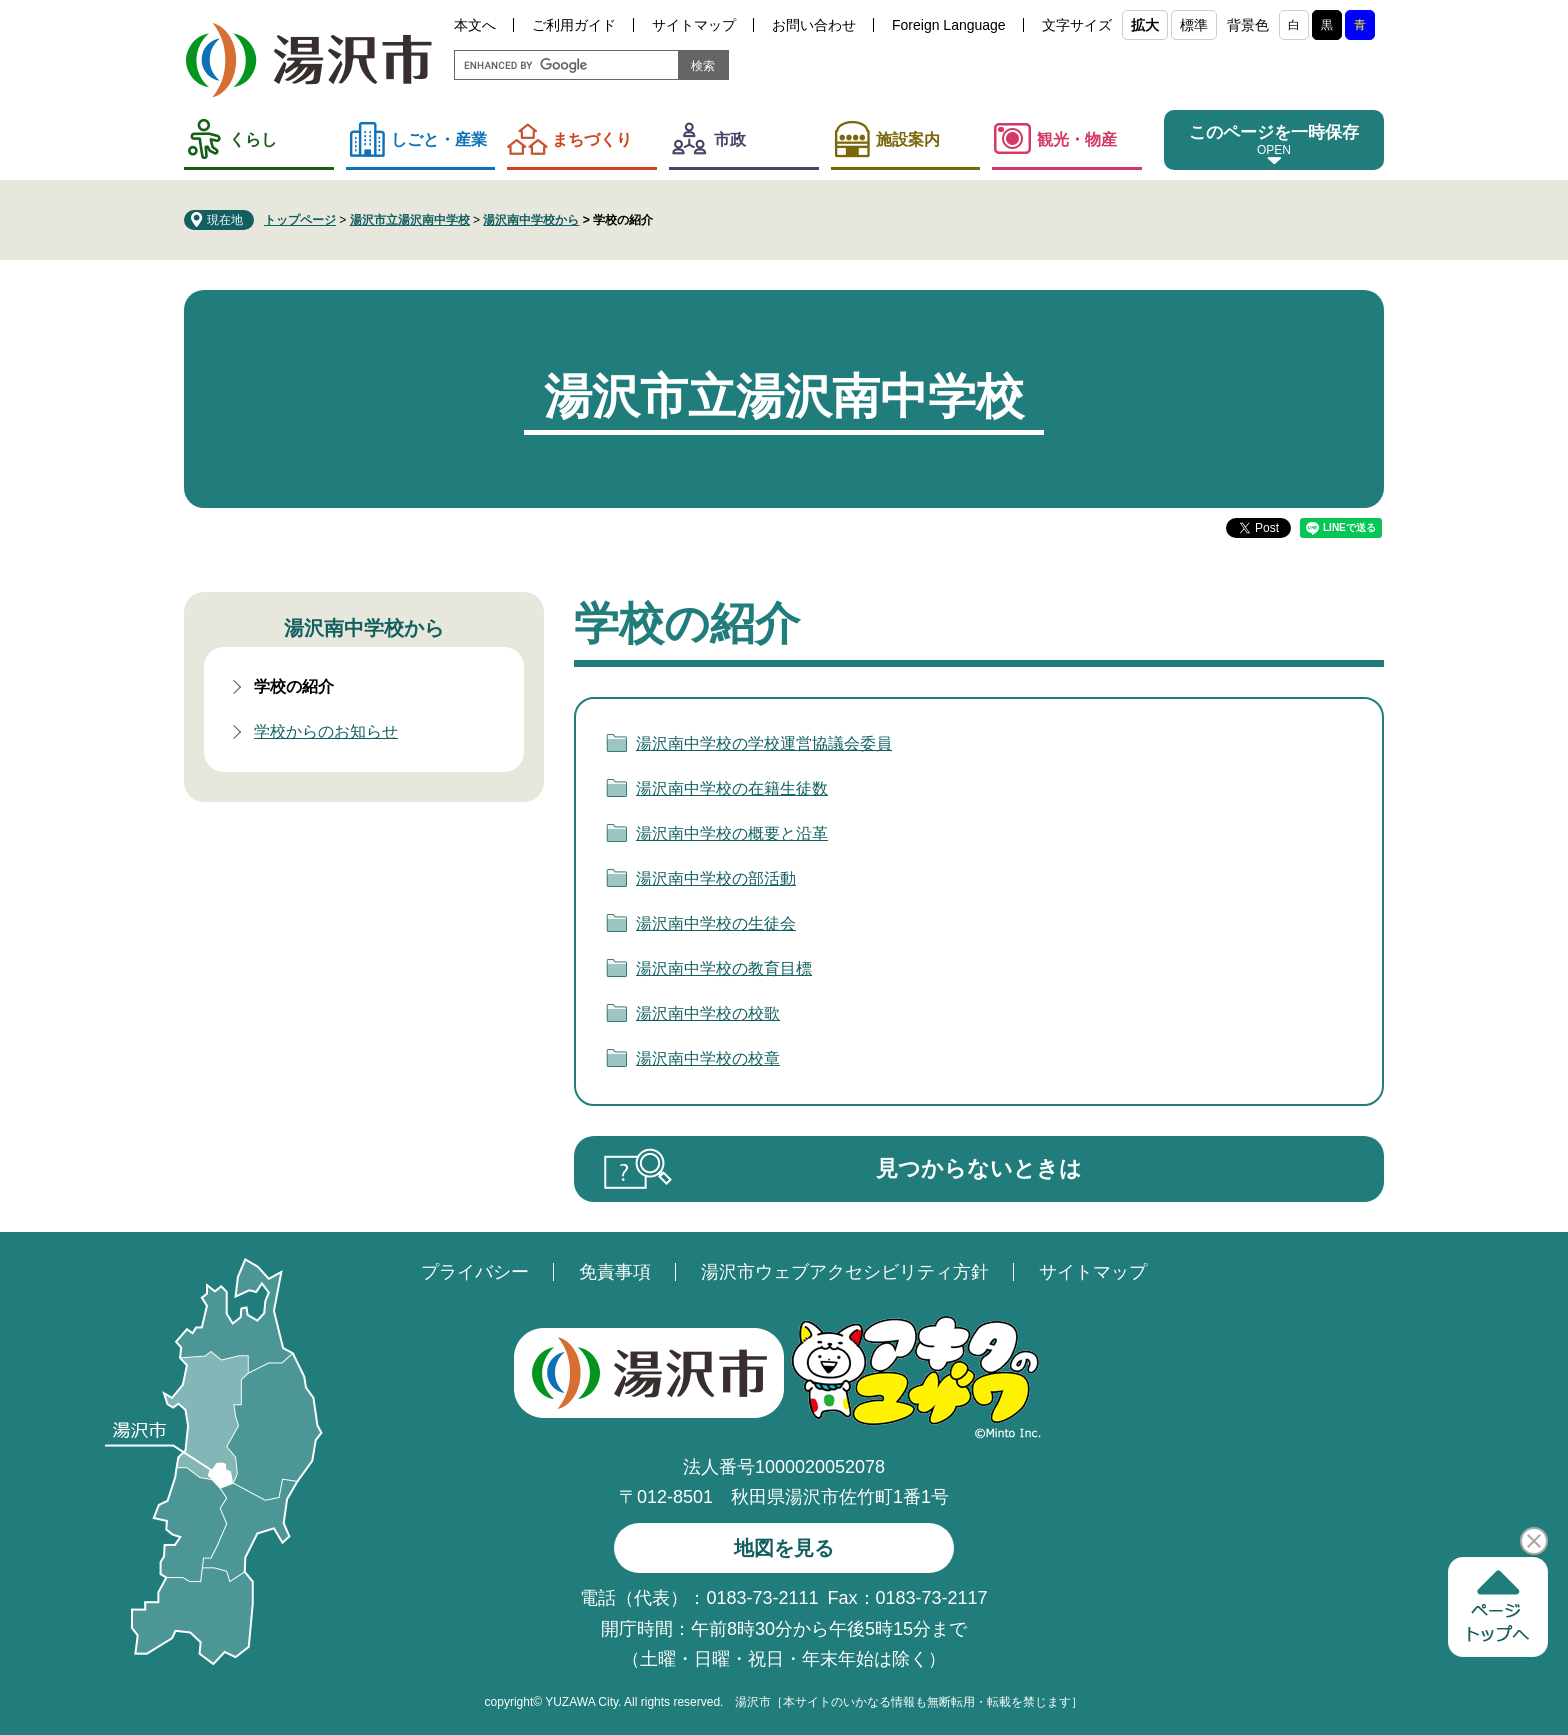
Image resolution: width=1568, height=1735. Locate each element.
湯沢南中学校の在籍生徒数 (732, 788)
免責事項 (615, 1272)
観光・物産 (1077, 139)
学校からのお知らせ (326, 731)
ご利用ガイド (574, 25)
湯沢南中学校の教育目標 (724, 968)
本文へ (475, 25)
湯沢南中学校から (531, 220)
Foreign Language (949, 25)
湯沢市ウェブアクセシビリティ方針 (845, 1272)
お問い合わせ (814, 25)
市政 (730, 139)
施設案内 (908, 139)
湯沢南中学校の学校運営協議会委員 (764, 743)
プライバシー (475, 1272)
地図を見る (784, 1548)
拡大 (1145, 25)
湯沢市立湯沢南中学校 (410, 220)
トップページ (300, 220)
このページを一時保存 (1274, 132)
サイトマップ (694, 25)
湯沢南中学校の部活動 (716, 878)
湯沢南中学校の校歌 (708, 1013)
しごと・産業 (439, 139)
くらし (253, 139)
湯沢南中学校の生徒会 (716, 923)
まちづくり (592, 139)
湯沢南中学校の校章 (708, 1058)
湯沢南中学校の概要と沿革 (732, 833)
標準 (1194, 25)
